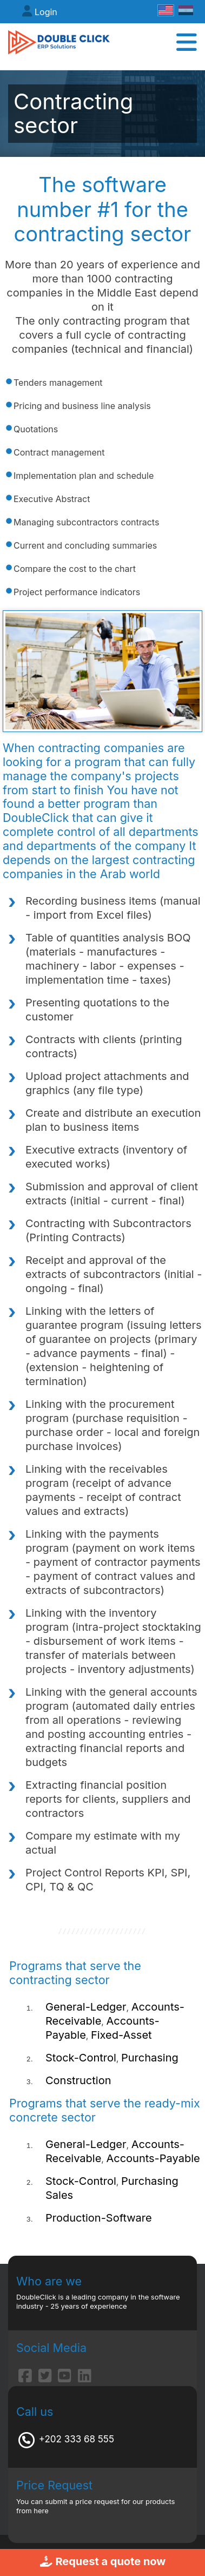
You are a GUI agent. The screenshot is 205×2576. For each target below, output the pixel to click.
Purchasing (149, 2057)
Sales (59, 2195)
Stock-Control (80, 2057)
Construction (78, 2080)
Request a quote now (102, 2561)
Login (46, 11)
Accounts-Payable (153, 2158)
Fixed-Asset (121, 2034)
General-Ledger (86, 2006)
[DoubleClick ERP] (59, 42)
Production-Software (98, 2217)
